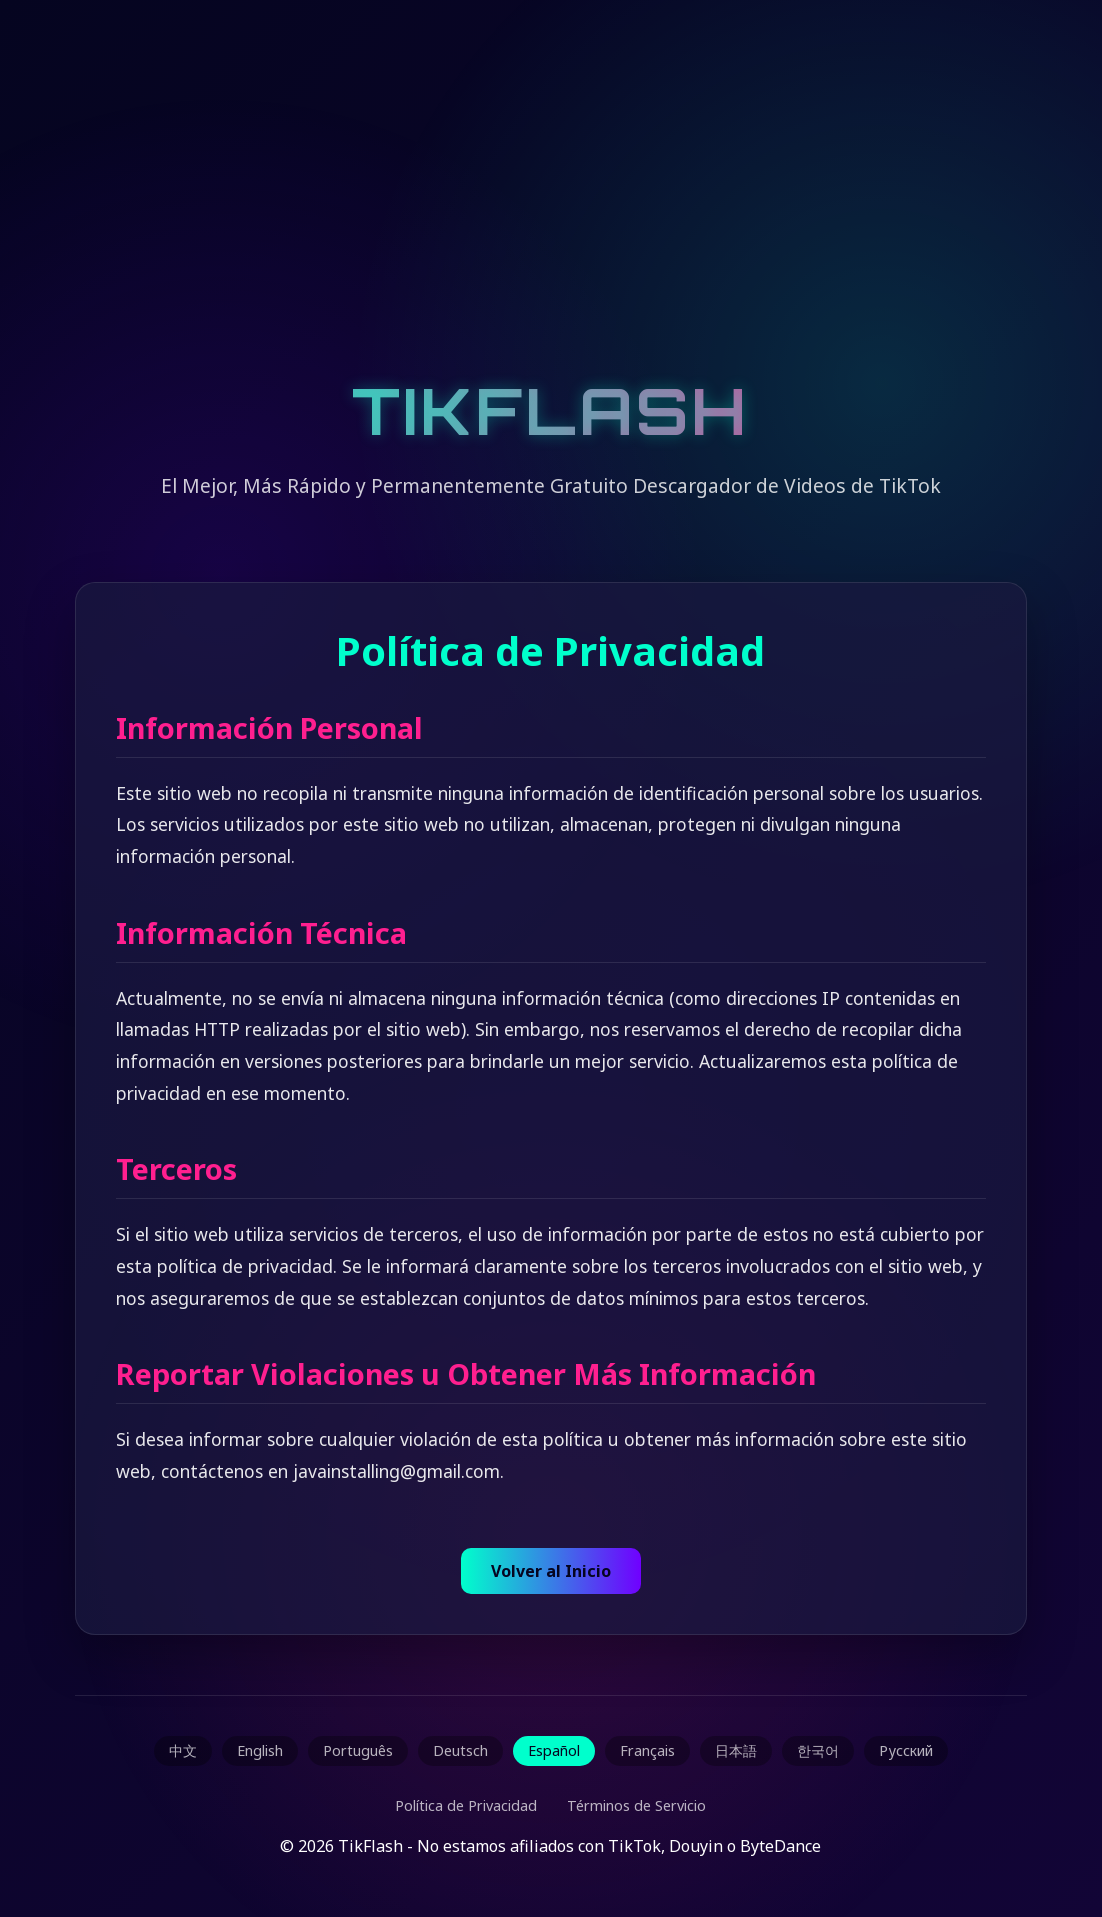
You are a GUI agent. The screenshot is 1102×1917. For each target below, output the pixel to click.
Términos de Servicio (636, 1805)
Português (358, 1750)
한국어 (818, 1750)
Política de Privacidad (466, 1805)
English (260, 1750)
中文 (183, 1750)
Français (647, 1750)
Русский (906, 1750)
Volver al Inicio (551, 1571)
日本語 (736, 1750)
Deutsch (460, 1750)
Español (554, 1750)
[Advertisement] (551, 210)
